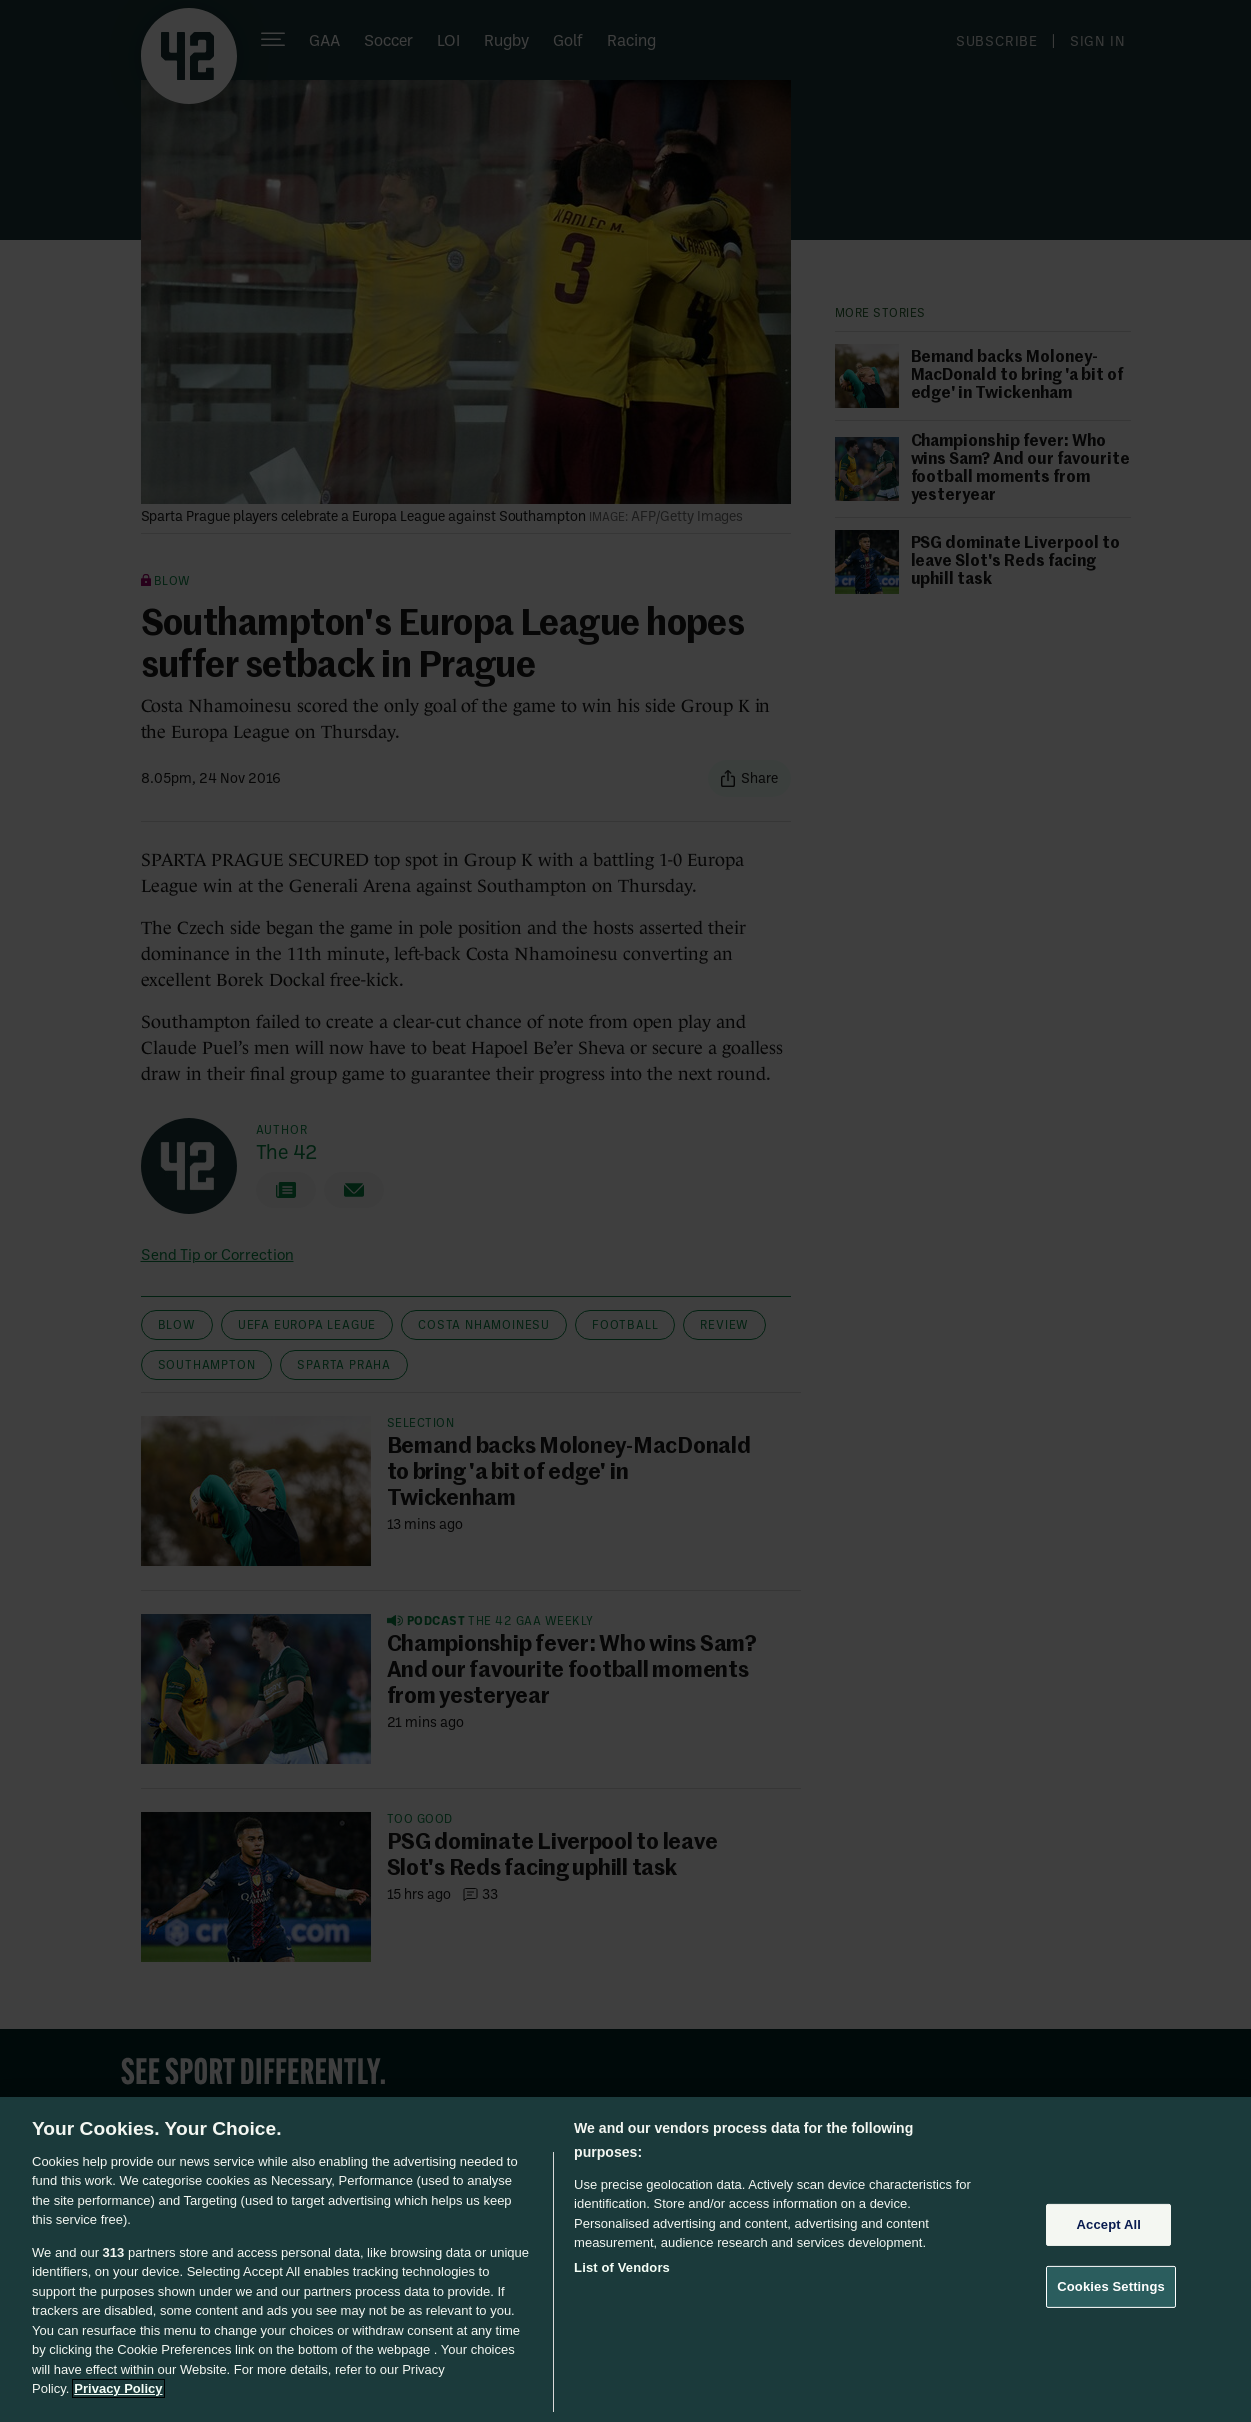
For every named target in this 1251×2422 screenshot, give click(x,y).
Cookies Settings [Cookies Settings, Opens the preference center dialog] (1111, 2286)
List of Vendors (622, 2267)
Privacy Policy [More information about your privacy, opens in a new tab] (118, 2388)
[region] (625, 2259)
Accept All (1109, 2224)
